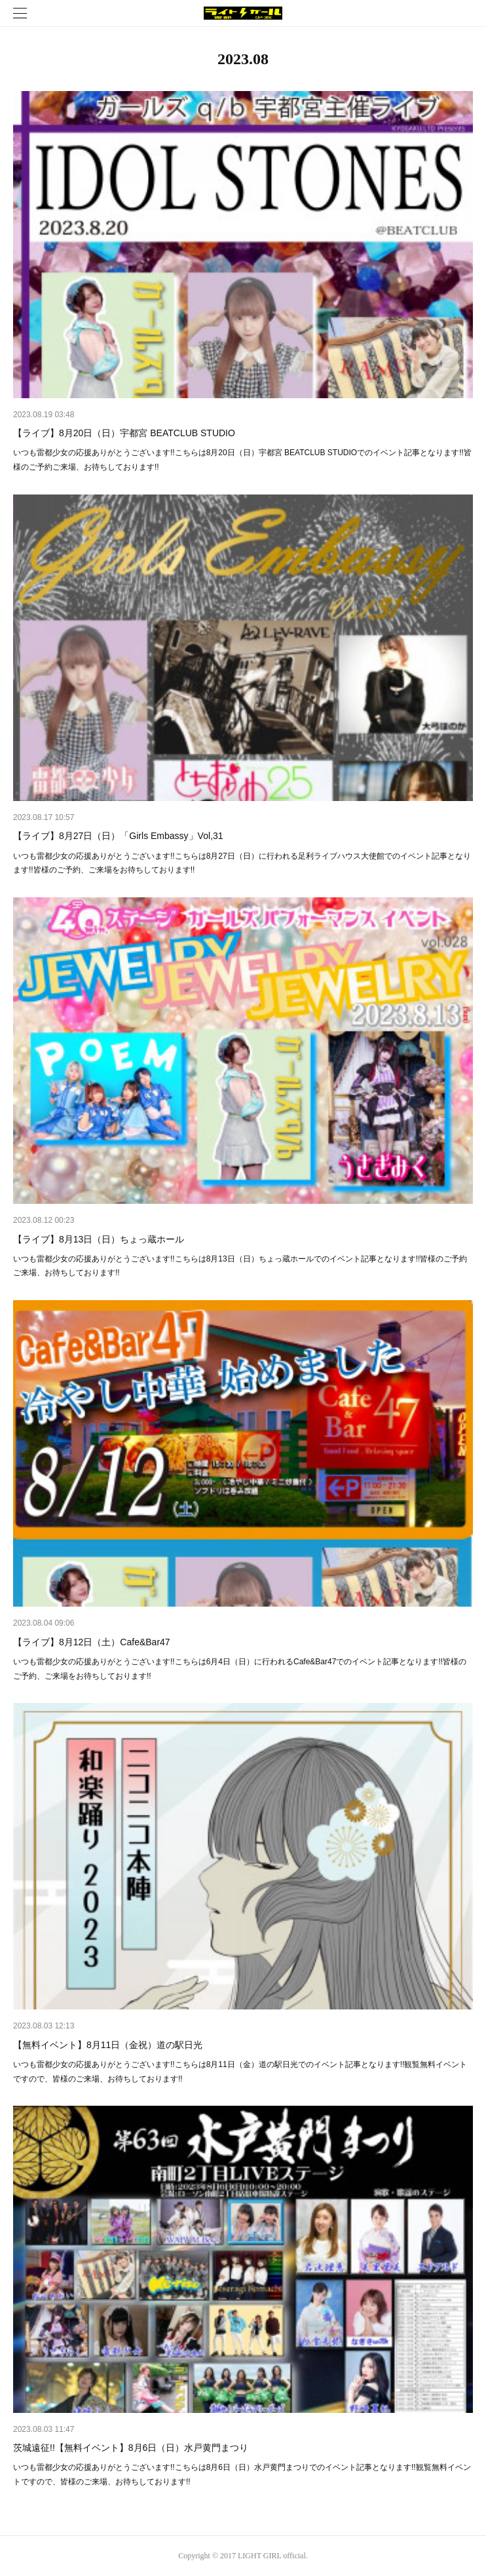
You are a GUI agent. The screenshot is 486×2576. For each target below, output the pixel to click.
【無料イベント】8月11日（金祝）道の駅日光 (107, 2045)
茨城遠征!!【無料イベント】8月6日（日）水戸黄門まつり (130, 2447)
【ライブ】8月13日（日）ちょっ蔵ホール (98, 1239)
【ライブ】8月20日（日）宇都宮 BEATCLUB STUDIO (124, 433)
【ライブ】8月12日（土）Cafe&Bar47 (91, 1642)
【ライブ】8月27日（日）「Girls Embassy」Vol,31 (118, 836)
